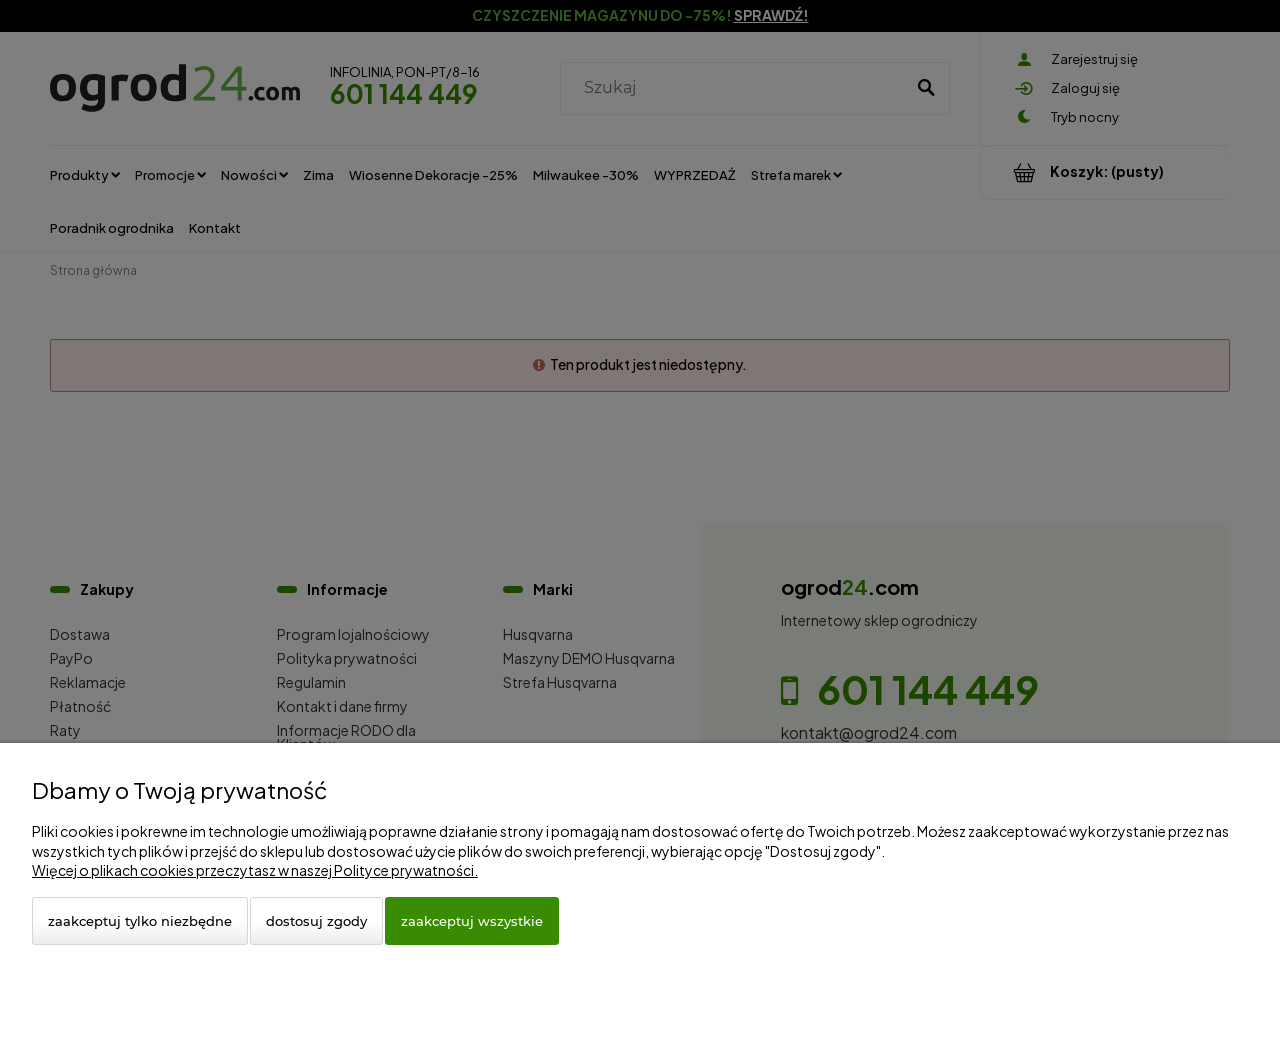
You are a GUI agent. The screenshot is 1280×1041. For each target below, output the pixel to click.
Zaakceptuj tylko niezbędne (140, 921)
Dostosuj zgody (316, 921)
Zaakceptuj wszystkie (472, 921)
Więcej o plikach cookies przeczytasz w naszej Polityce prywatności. (255, 870)
